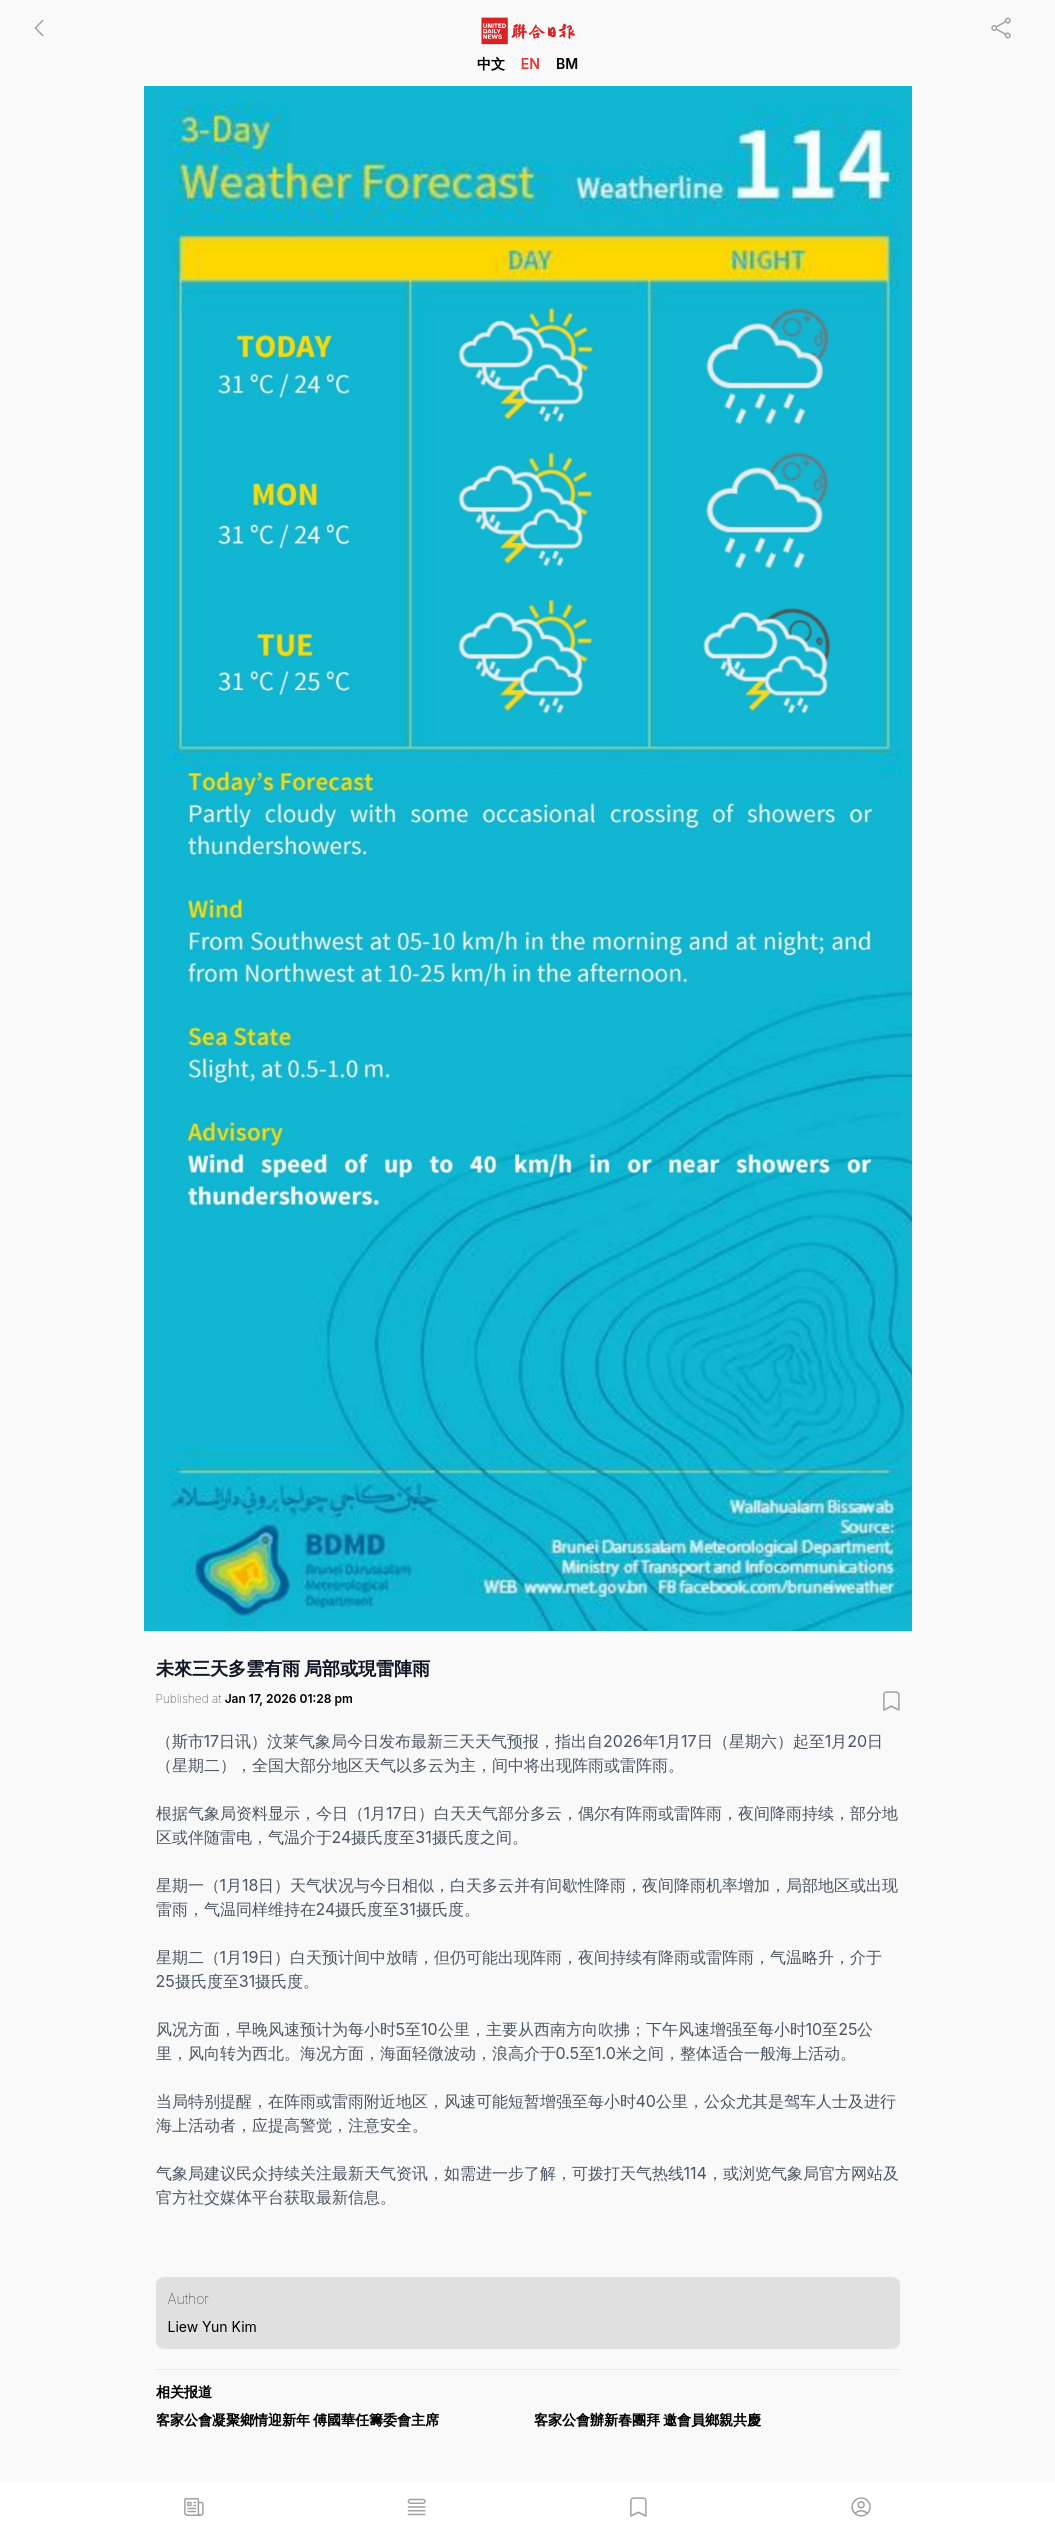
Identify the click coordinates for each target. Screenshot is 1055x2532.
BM (567, 63)
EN (530, 63)
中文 (491, 63)
